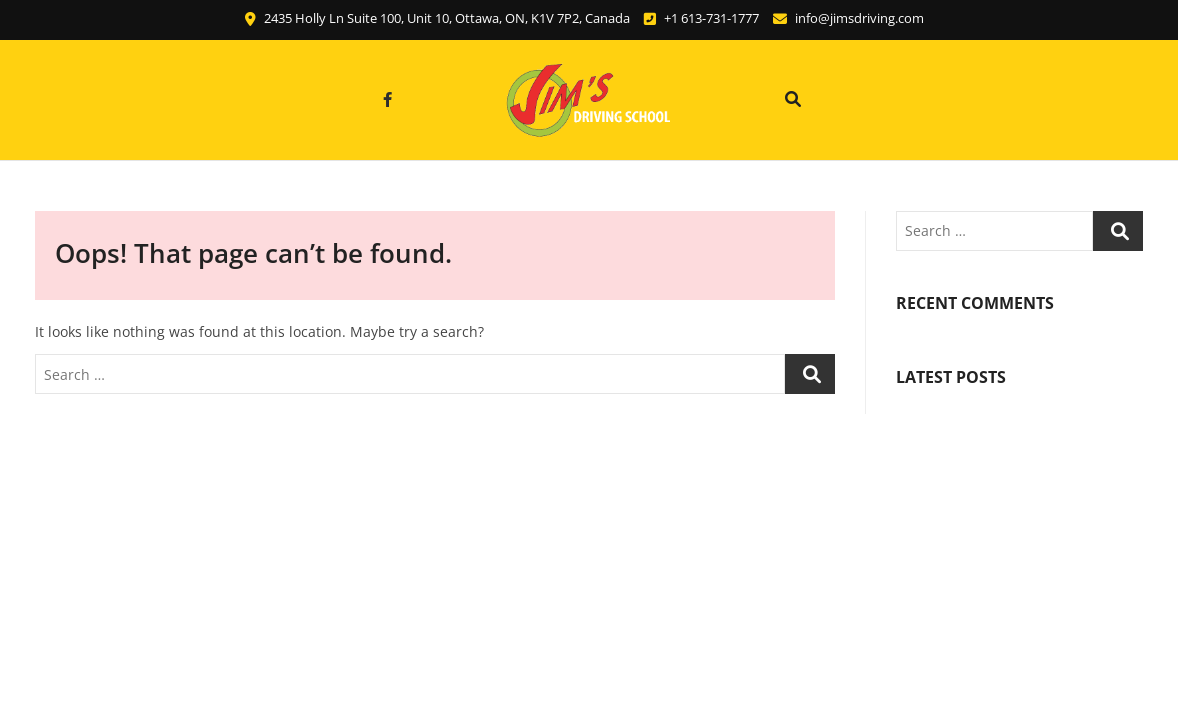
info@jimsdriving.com (848, 18)
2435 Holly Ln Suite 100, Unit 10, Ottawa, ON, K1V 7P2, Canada (437, 18)
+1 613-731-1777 (701, 18)
